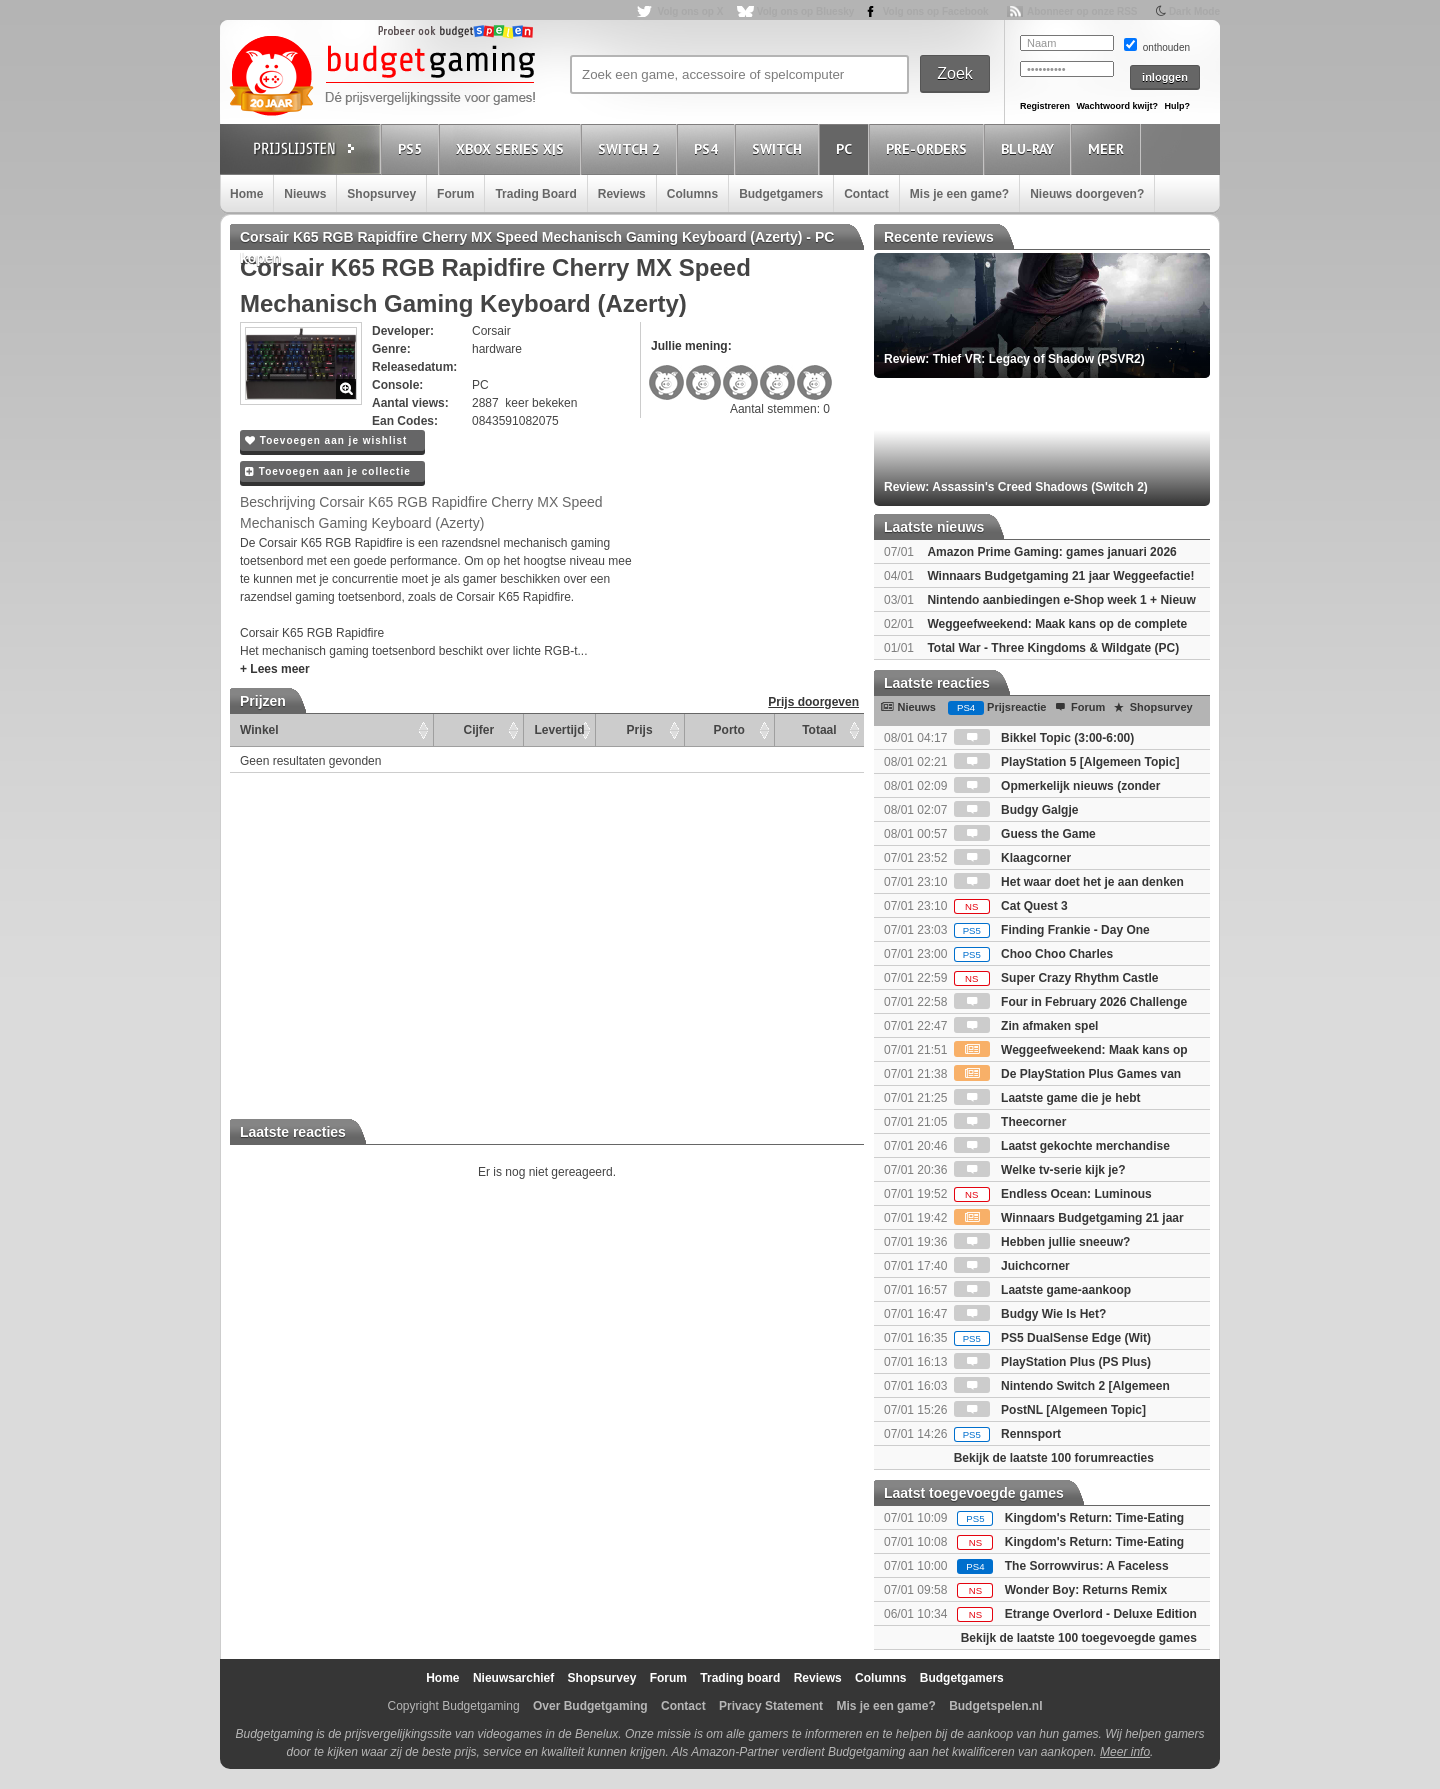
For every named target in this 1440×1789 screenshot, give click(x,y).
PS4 (709, 148)
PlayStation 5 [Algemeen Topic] (1067, 762)
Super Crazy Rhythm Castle (1056, 978)
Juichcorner (1012, 1266)
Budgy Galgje (1016, 810)
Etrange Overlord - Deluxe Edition (1101, 1614)
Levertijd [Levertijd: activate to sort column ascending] (559, 730)
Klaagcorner (1012, 858)
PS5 (413, 148)
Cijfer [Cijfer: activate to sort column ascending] (479, 730)
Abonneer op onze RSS (1082, 11)
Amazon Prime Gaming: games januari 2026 (1051, 552)
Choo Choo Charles (1033, 954)
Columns (692, 194)
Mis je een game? (959, 194)
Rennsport (1007, 1434)
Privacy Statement (771, 1706)
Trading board (740, 1678)
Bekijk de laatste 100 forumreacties (1054, 1458)
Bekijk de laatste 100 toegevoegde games (1079, 1638)
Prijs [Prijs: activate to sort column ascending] (640, 730)
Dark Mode (1194, 11)
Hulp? (1177, 106)
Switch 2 (632, 148)
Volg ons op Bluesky (806, 11)
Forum (455, 194)
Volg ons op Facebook (936, 11)
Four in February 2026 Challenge (1070, 1002)
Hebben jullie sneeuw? (1042, 1242)
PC (847, 148)
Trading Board (535, 194)
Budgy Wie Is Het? (1030, 1314)
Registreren (1045, 106)
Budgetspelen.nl (995, 1706)
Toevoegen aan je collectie (328, 471)
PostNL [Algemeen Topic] (1050, 1410)
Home (246, 194)
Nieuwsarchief (513, 1678)
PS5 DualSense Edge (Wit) (1052, 1338)
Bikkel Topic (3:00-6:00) (1044, 738)
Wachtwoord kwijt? (1117, 106)
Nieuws (305, 194)
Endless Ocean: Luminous (1053, 1194)
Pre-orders (929, 148)
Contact (866, 194)
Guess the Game (1025, 834)
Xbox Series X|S (513, 148)
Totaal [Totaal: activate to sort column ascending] (819, 730)
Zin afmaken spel (1026, 1026)
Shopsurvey (381, 194)
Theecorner (1010, 1122)
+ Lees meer (275, 669)
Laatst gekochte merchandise (1062, 1146)
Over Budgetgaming (590, 1706)
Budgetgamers (781, 194)
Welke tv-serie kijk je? (1040, 1170)
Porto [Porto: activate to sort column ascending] (729, 730)
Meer (1109, 148)
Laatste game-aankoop (1042, 1290)
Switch (780, 148)
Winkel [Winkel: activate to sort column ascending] (259, 730)
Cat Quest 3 (1011, 906)
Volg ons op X (690, 11)
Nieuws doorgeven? (1087, 194)
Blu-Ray (1030, 148)
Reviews (622, 194)
